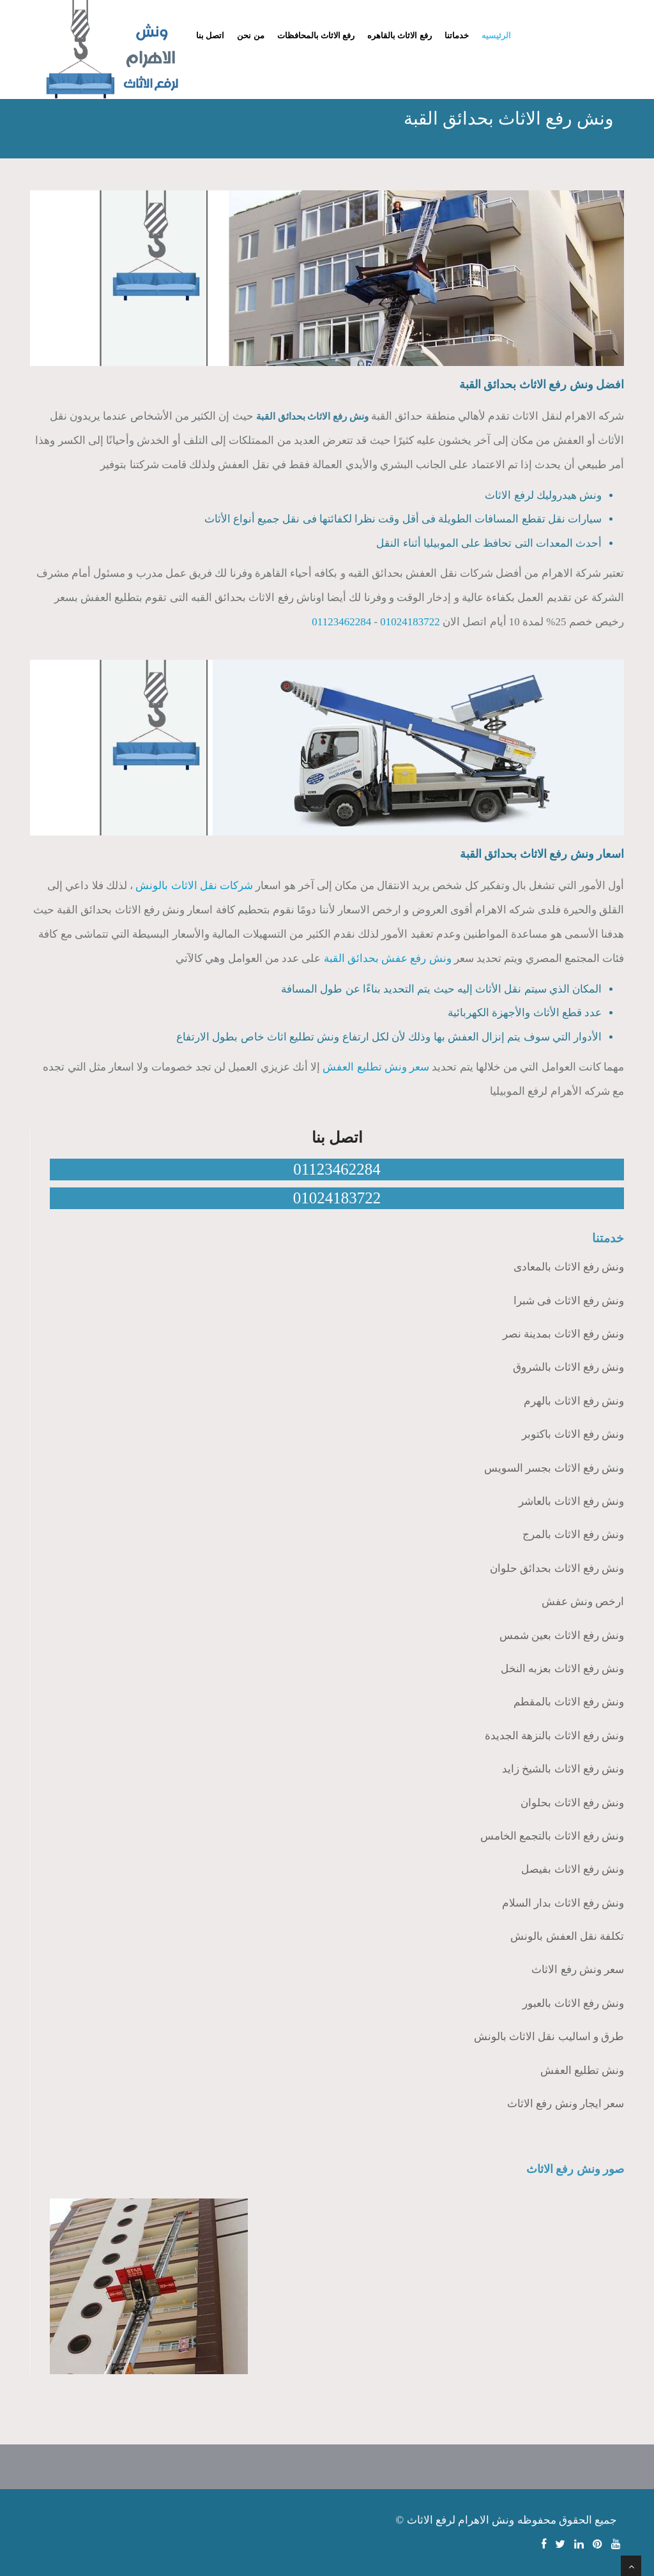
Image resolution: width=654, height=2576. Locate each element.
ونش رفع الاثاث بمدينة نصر (563, 1334)
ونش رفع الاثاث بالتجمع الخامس (552, 1836)
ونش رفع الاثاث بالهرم (574, 1401)
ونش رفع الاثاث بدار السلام (563, 1903)
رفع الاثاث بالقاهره (399, 35)
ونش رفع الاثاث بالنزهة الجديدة (554, 1736)
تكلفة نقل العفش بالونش (567, 1936)
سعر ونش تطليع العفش (376, 1067)
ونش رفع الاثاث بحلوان (572, 1803)
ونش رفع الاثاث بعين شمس (561, 1635)
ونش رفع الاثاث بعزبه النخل (562, 1669)
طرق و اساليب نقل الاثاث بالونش (549, 2037)
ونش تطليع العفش (582, 2070)
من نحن (250, 35)
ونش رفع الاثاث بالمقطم (568, 1702)
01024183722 (410, 622)
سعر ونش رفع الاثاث (577, 1969)
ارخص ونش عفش (583, 1602)
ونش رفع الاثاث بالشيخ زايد (563, 1769)
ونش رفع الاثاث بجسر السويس (554, 1468)
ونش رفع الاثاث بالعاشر (571, 1501)
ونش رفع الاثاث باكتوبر (573, 1434)
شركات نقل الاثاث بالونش (194, 886)
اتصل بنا (210, 35)
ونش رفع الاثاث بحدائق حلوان (557, 1568)
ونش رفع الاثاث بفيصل (572, 1869)
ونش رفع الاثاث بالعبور (573, 2003)
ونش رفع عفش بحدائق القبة (388, 958)
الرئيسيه (496, 35)
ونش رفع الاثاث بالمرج (573, 1534)
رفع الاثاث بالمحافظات (316, 35)
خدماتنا (457, 35)
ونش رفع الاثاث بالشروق (568, 1367)
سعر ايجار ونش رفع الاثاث (565, 2104)
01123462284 (341, 622)
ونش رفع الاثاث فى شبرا (568, 1301)
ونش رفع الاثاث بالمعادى (568, 1267)
